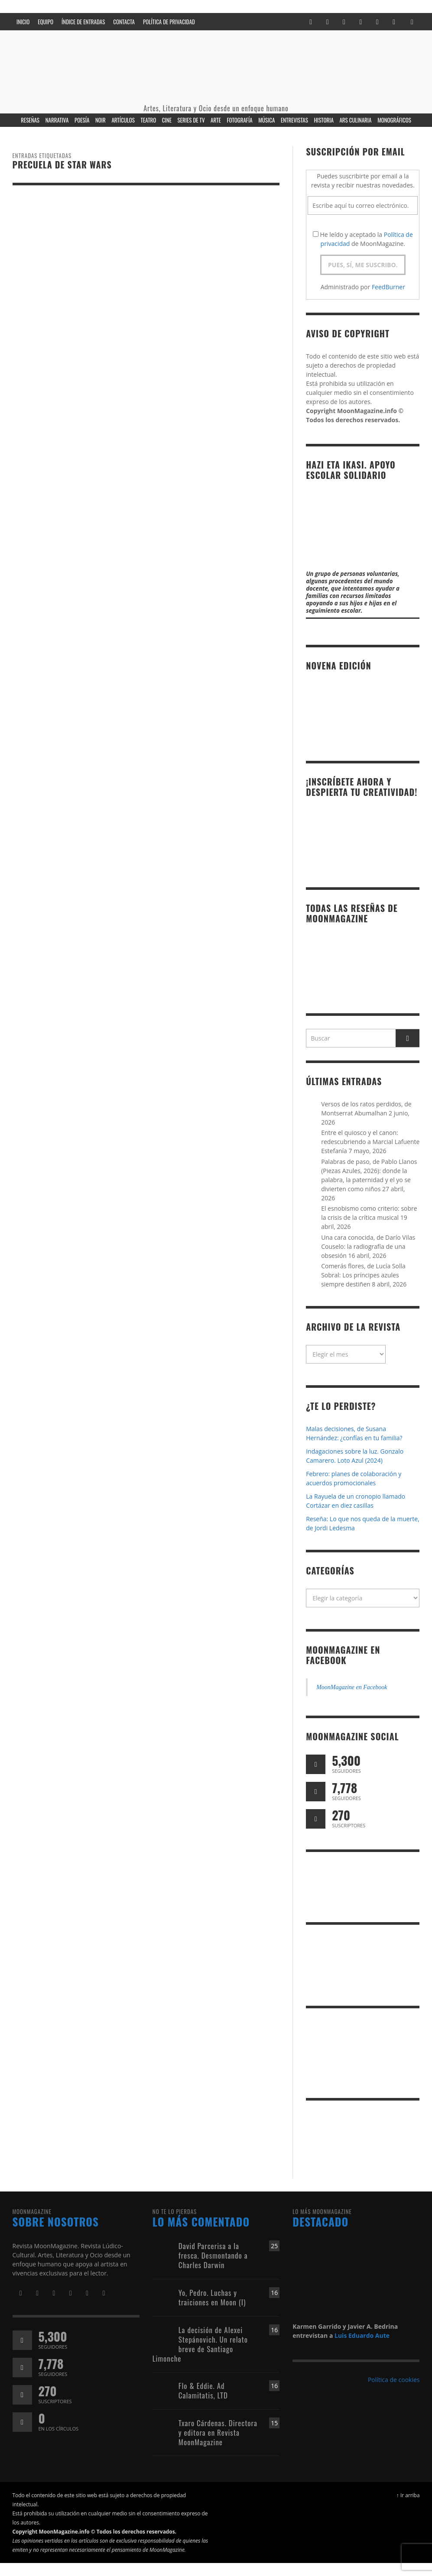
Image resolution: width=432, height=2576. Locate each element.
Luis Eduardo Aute (362, 2335)
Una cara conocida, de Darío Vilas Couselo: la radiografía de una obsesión (368, 1246)
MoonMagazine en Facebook (343, 1655)
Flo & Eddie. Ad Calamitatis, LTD (203, 2390)
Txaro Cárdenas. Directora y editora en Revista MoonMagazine (218, 2432)
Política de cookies (394, 2380)
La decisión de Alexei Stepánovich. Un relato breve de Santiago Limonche (200, 2344)
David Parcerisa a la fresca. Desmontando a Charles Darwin (213, 2255)
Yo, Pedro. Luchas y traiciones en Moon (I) (212, 2297)
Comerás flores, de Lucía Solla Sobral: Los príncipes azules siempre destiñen (363, 1275)
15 (274, 2423)
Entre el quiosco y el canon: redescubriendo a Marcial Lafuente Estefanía (370, 1141)
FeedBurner (388, 287)
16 (274, 2292)
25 (274, 2246)
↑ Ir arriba (408, 2495)
